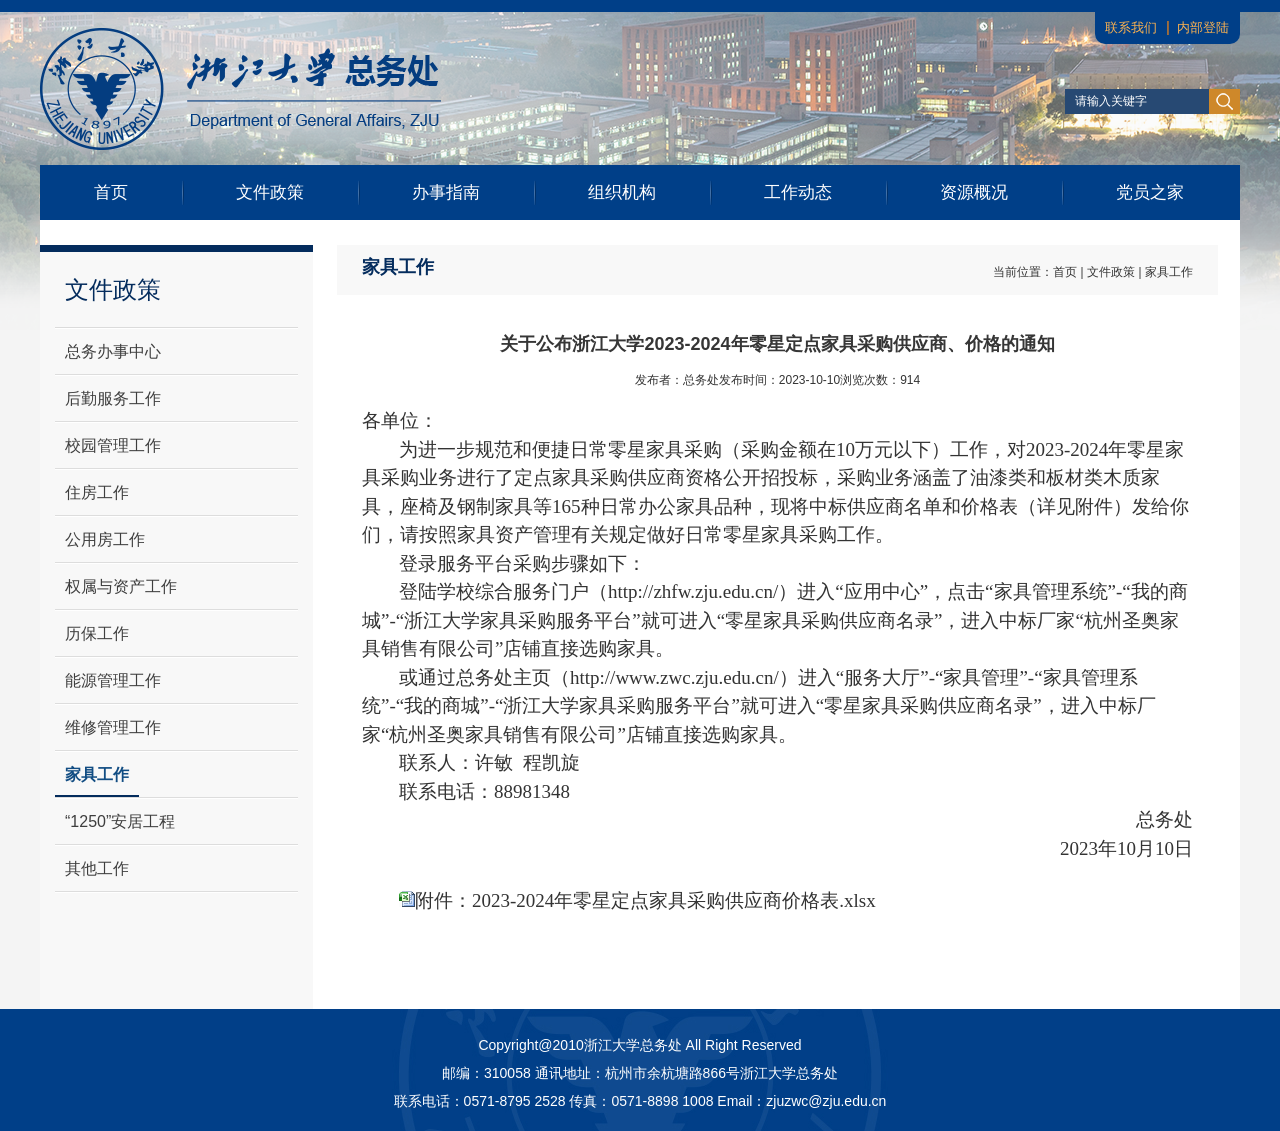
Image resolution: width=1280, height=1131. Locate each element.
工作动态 (798, 192)
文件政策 (270, 192)
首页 (111, 192)
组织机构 (622, 192)
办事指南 (446, 192)
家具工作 (1169, 272)
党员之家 (1150, 192)
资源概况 (974, 192)
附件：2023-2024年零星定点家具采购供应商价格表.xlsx (645, 900)
